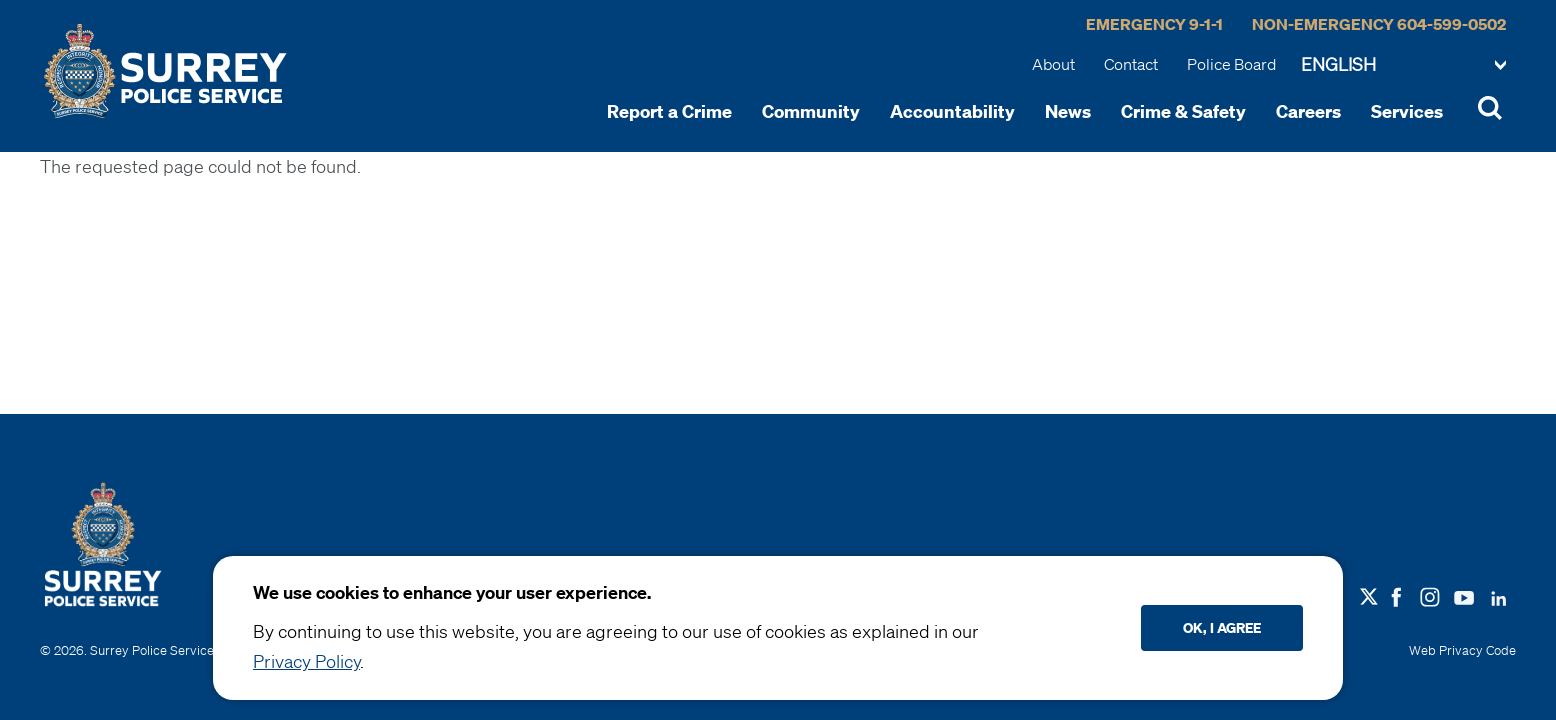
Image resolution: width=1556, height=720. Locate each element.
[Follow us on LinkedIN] (1499, 594)
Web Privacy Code (1462, 650)
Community (811, 111)
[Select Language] (1403, 66)
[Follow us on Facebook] (1396, 595)
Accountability (952, 111)
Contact (1131, 64)
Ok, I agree (1222, 627)
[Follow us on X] (1369, 597)
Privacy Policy (306, 661)
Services (1407, 111)
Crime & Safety (1183, 111)
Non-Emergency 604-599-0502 (1379, 24)
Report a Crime (669, 111)
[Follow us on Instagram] (1430, 595)
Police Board (1231, 64)
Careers (1308, 111)
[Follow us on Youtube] (1464, 594)
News (1068, 111)
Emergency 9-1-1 (1154, 24)
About (1053, 64)
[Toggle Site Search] (1490, 111)
